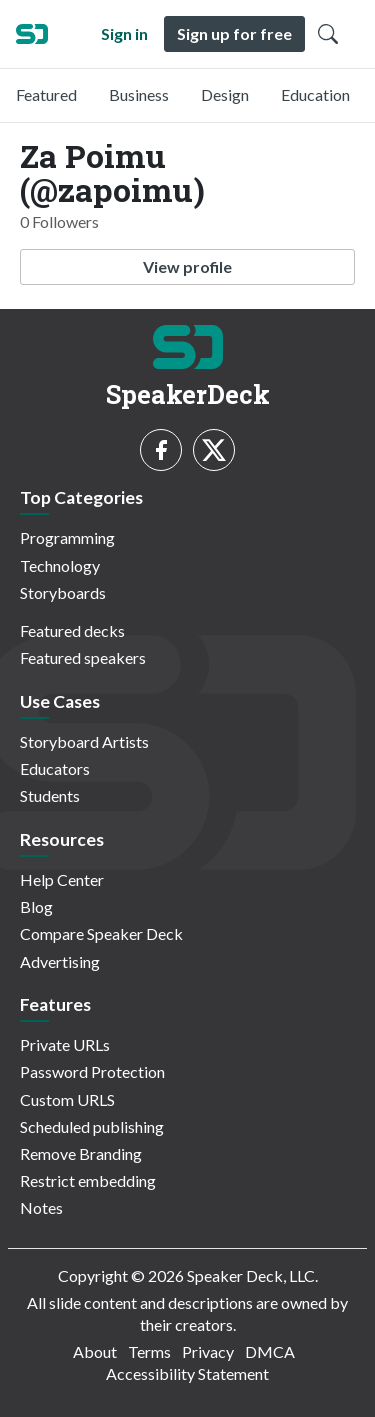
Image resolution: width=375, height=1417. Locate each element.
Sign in (124, 33)
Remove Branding (81, 1153)
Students (50, 795)
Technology (60, 565)
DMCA (270, 1351)
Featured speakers (83, 657)
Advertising (60, 961)
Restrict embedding (88, 1180)
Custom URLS (67, 1099)
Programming (67, 537)
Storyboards (63, 592)
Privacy (208, 1351)
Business (139, 94)
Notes (41, 1207)
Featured (46, 94)
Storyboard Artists (84, 741)
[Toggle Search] (328, 34)
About (95, 1351)
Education (315, 94)
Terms (149, 1351)
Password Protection (92, 1071)
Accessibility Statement (187, 1373)
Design (225, 94)
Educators (55, 768)
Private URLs (65, 1044)
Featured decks (72, 630)
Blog (36, 906)
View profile (187, 266)
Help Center (62, 879)
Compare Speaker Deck (101, 933)
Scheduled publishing (92, 1126)
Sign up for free (234, 33)
